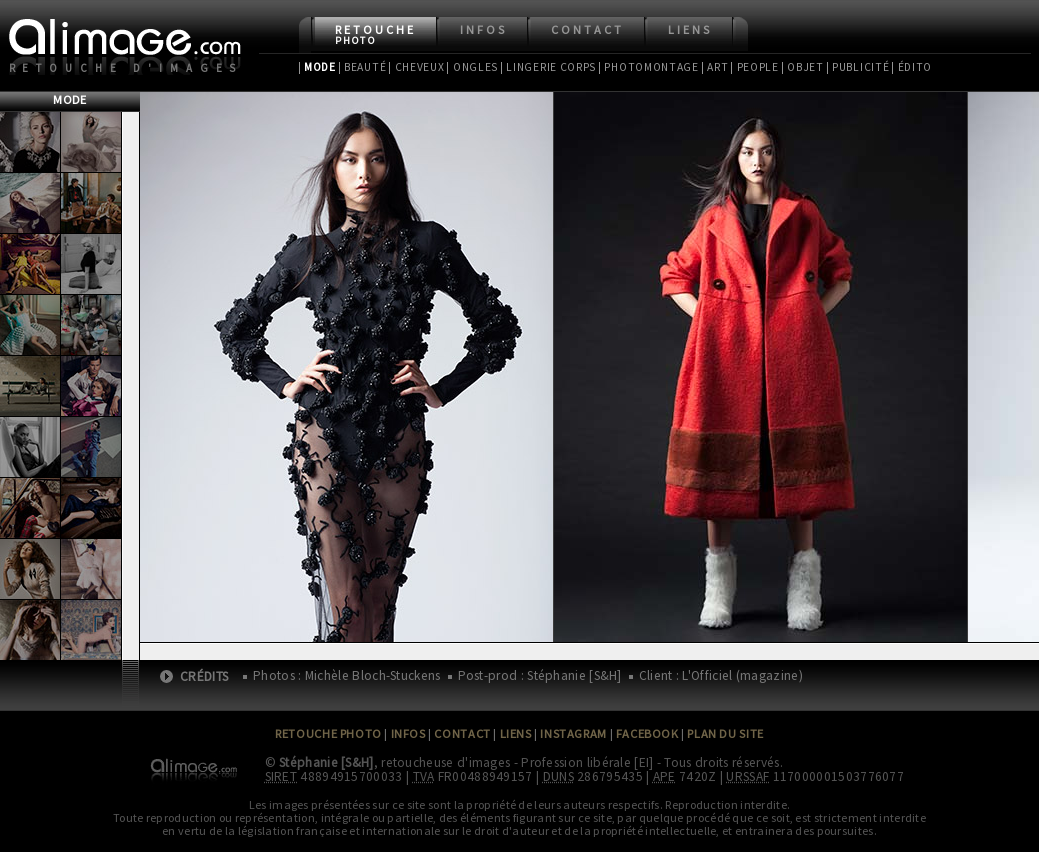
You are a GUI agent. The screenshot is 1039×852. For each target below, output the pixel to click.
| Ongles (472, 67)
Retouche (375, 34)
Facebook (647, 733)
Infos (483, 29)
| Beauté (362, 67)
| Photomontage (648, 67)
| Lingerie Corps (548, 67)
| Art (714, 67)
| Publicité (858, 67)
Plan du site (725, 733)
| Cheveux (416, 67)
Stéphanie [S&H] (326, 762)
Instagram (573, 733)
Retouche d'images (126, 68)
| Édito (911, 67)
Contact (587, 29)
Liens (690, 29)
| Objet (802, 67)
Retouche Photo (328, 733)
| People (754, 67)
